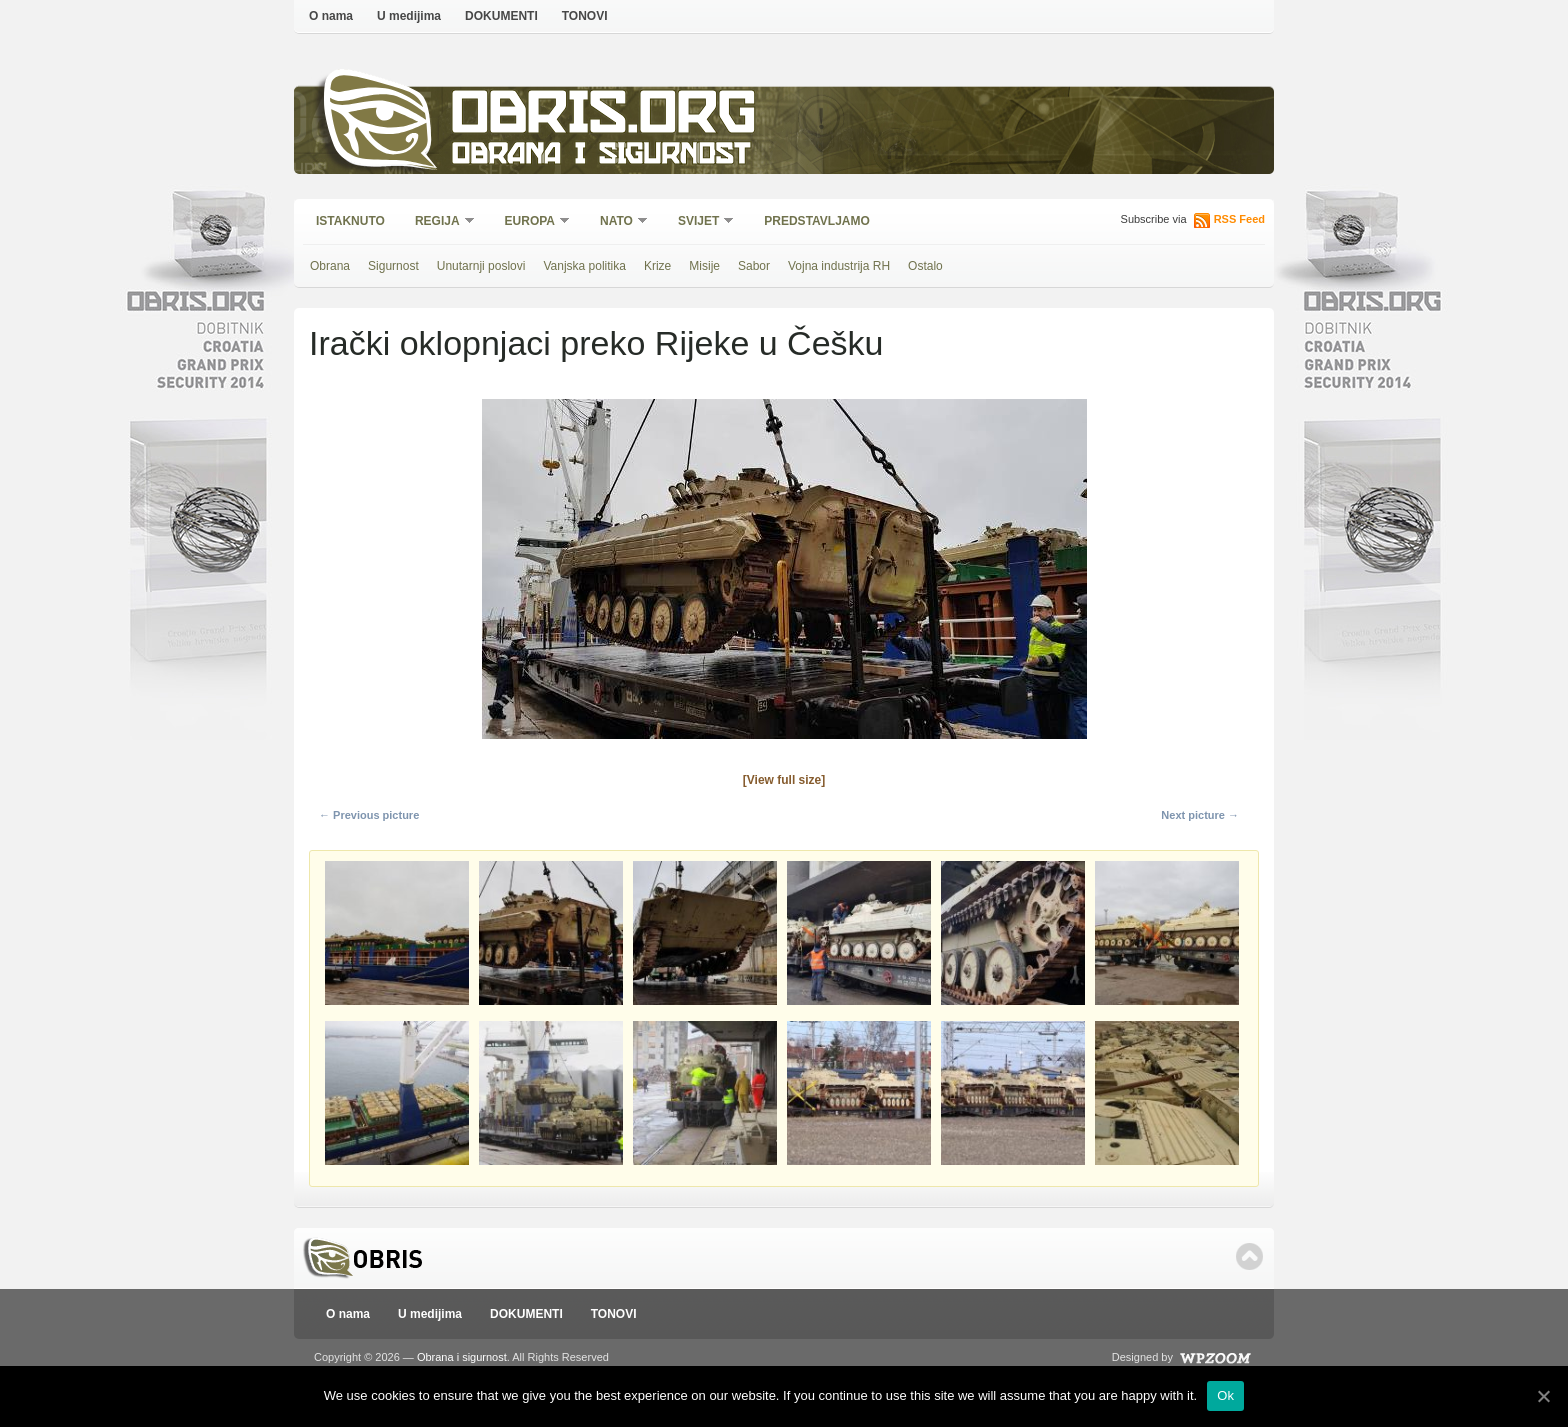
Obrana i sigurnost (600, 156)
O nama (331, 16)
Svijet (699, 222)
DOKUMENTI (501, 16)
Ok (1225, 1395)
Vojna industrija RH (839, 266)
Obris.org (604, 117)
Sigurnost (393, 266)
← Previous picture (369, 815)
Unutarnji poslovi (481, 266)
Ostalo (925, 266)
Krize (657, 266)
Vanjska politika (584, 266)
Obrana (330, 266)
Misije (704, 266)
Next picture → (1200, 815)
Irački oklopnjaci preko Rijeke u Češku (596, 343)
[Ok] (1543, 1396)
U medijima (409, 16)
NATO (617, 222)
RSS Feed (1239, 219)
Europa (531, 222)
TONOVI (585, 16)
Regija (438, 222)
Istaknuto (350, 221)
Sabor (754, 266)
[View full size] (784, 780)
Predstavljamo (817, 221)
